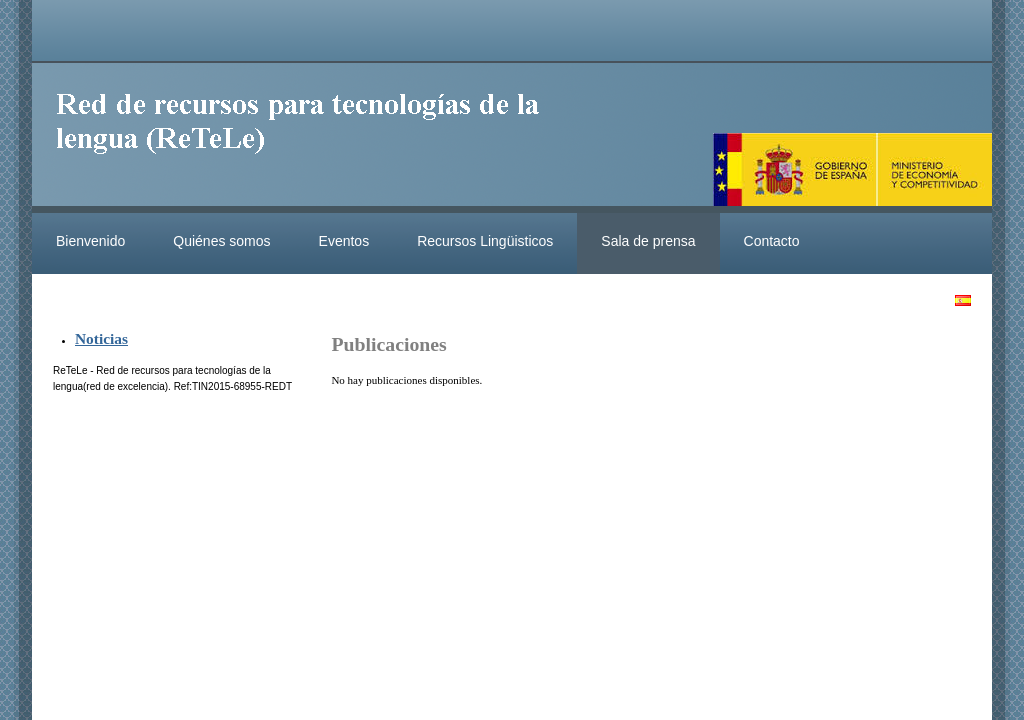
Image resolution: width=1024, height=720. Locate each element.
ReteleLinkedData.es (307, 138)
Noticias (101, 338)
